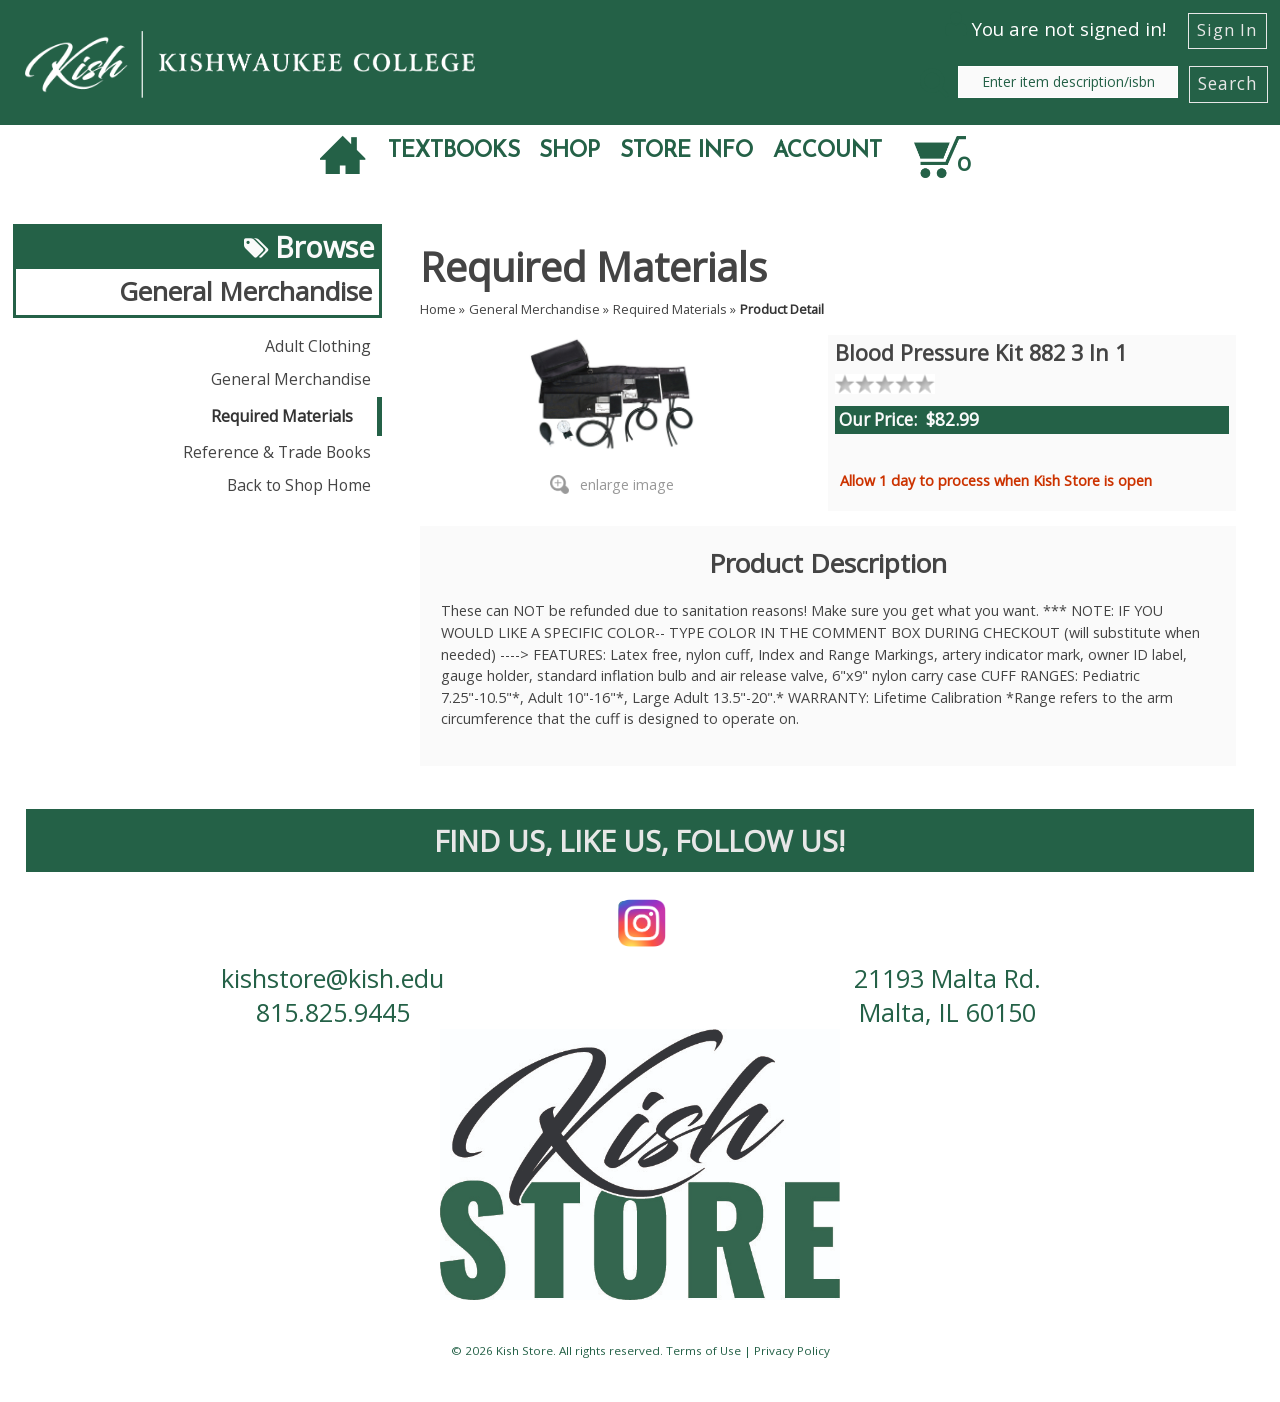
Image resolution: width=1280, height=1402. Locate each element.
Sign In (1227, 29)
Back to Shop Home (299, 485)
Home (438, 309)
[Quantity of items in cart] (992, 155)
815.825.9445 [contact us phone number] (333, 1012)
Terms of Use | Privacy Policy (748, 1350)
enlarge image (627, 484)
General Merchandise (291, 379)
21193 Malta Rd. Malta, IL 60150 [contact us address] (947, 995)
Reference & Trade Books (277, 452)
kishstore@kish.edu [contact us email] (332, 978)
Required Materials (282, 416)
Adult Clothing (318, 346)
